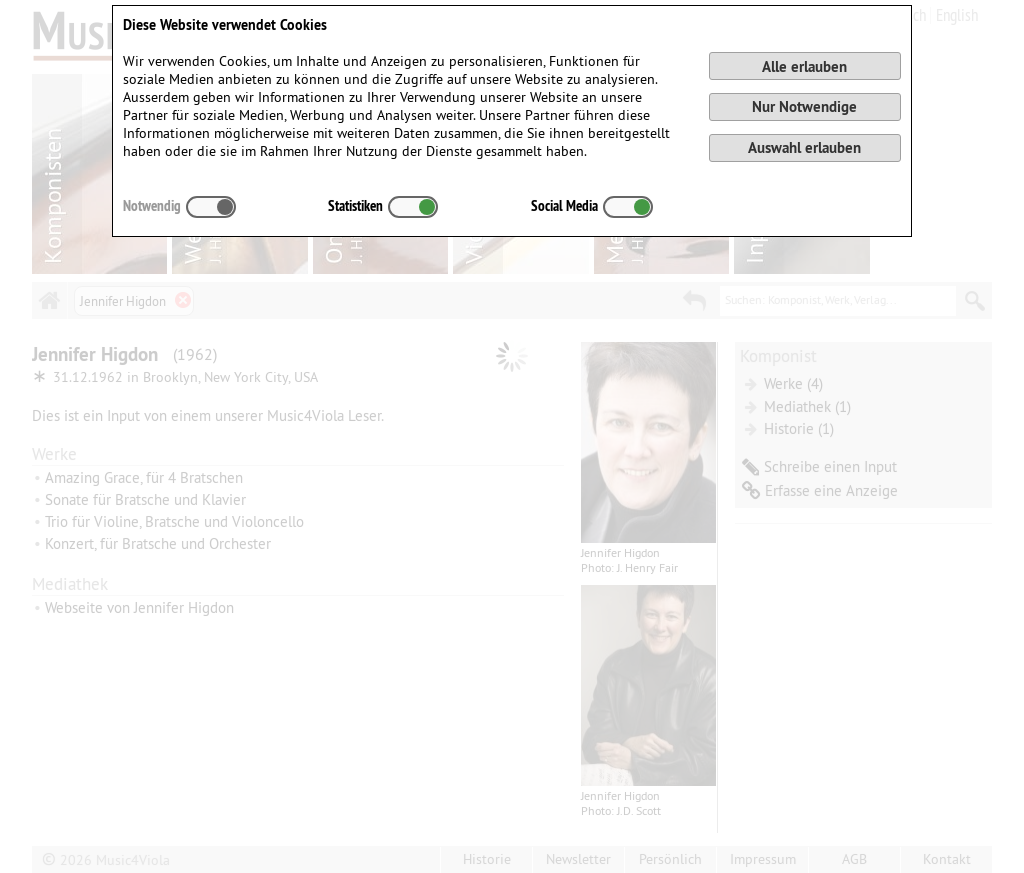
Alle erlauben (804, 66)
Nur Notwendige (804, 106)
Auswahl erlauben (804, 147)
